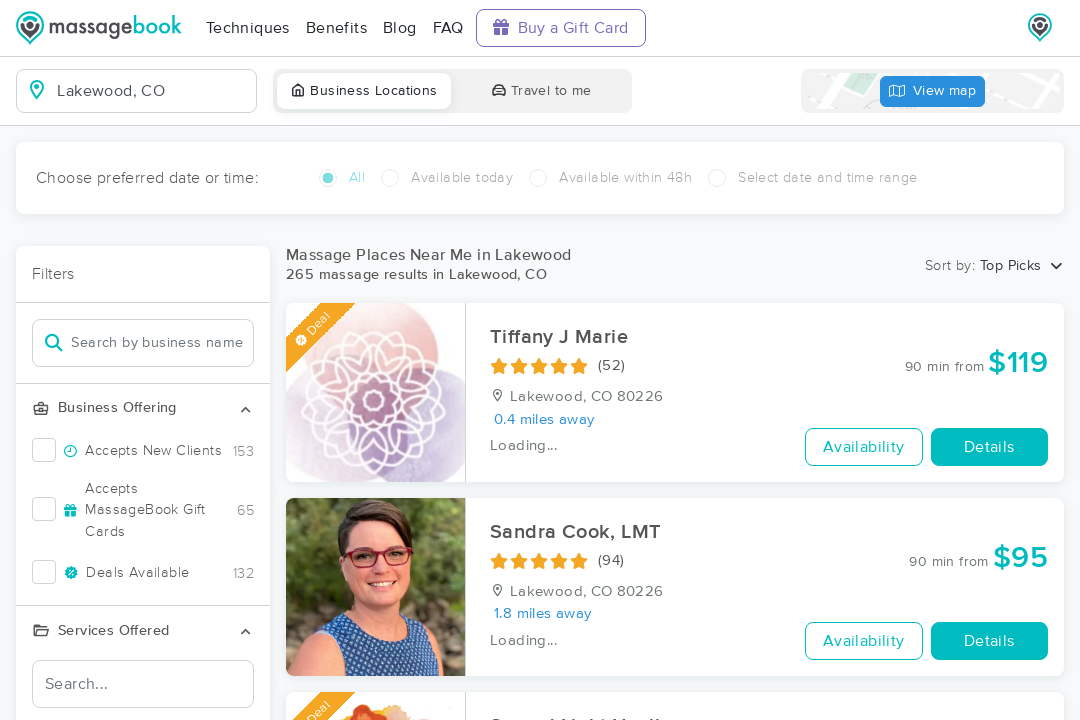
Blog (400, 28)
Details (989, 447)
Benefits (336, 28)
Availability (864, 447)
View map (933, 91)
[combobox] (152, 91)
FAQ (448, 28)
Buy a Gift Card (561, 27)
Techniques (248, 28)
